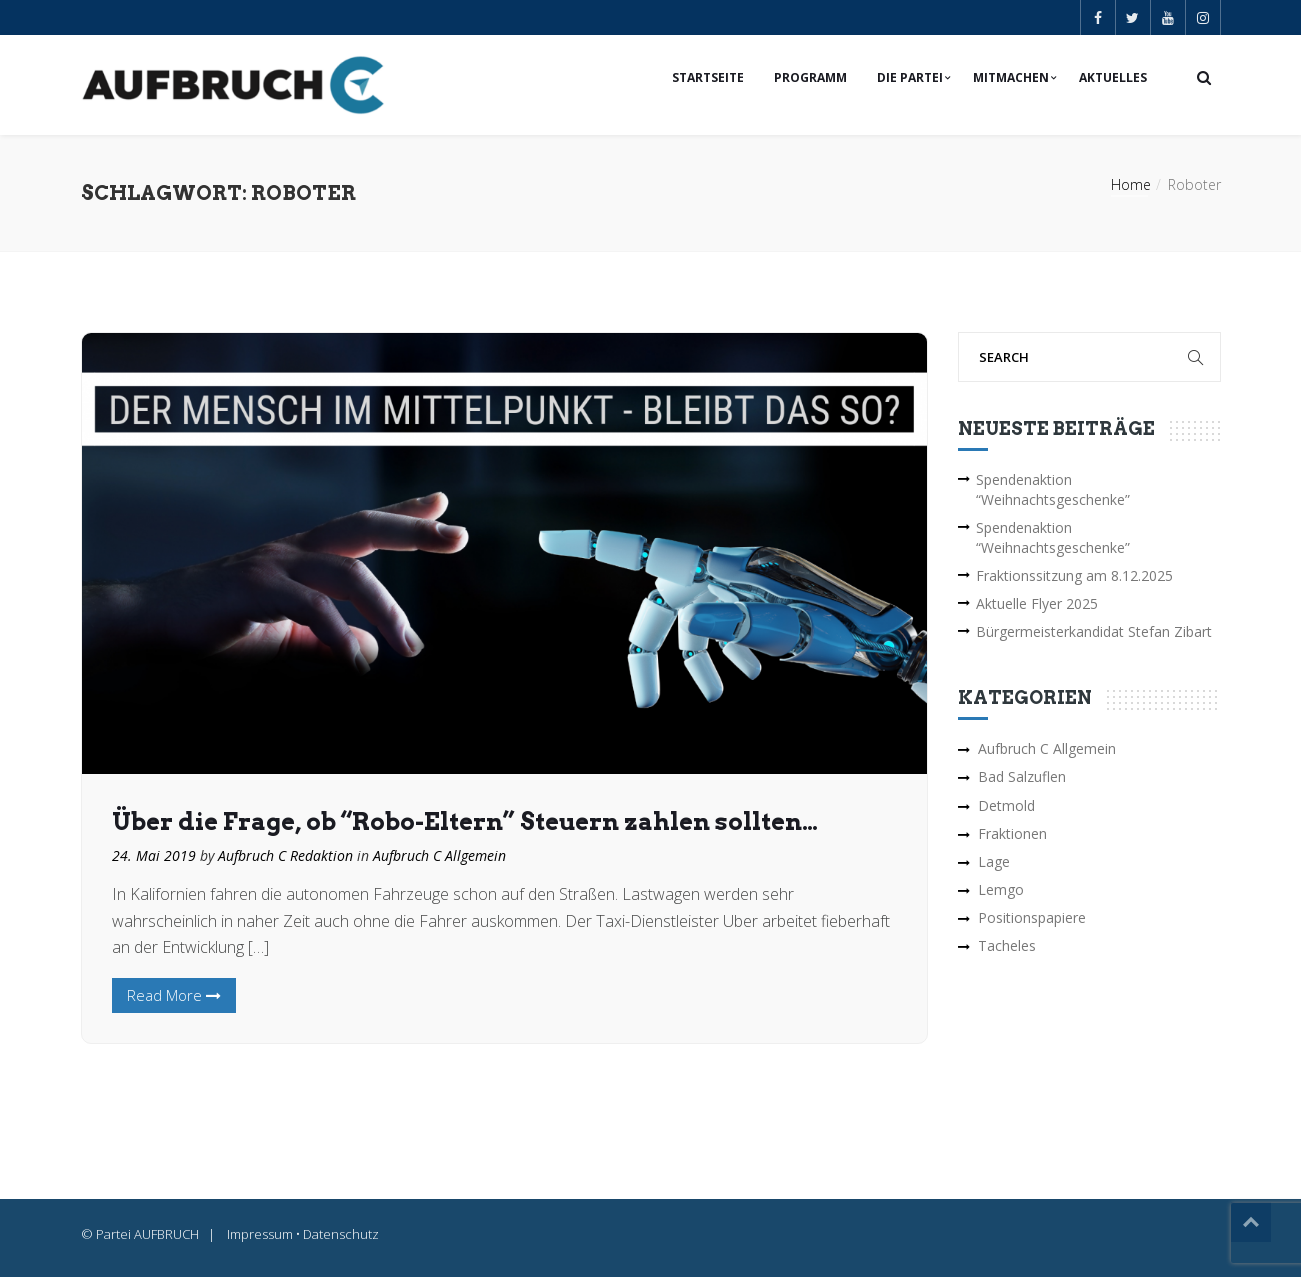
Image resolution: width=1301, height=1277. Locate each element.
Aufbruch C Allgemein (439, 855)
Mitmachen (1011, 77)
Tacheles (1007, 945)
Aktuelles (1113, 77)
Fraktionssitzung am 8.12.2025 (1074, 575)
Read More (174, 995)
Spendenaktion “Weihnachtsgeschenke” (1053, 489)
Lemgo (1001, 889)
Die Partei (910, 77)
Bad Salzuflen (1022, 776)
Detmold (1006, 805)
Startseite (708, 77)
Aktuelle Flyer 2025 (1037, 603)
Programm (810, 77)
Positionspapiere (1032, 917)
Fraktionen (1012, 833)
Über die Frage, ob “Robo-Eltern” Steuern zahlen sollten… (465, 821)
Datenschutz (341, 1234)
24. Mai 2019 (154, 855)
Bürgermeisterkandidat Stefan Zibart (1094, 631)
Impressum (260, 1234)
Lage (994, 861)
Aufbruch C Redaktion (285, 855)
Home (1131, 184)
